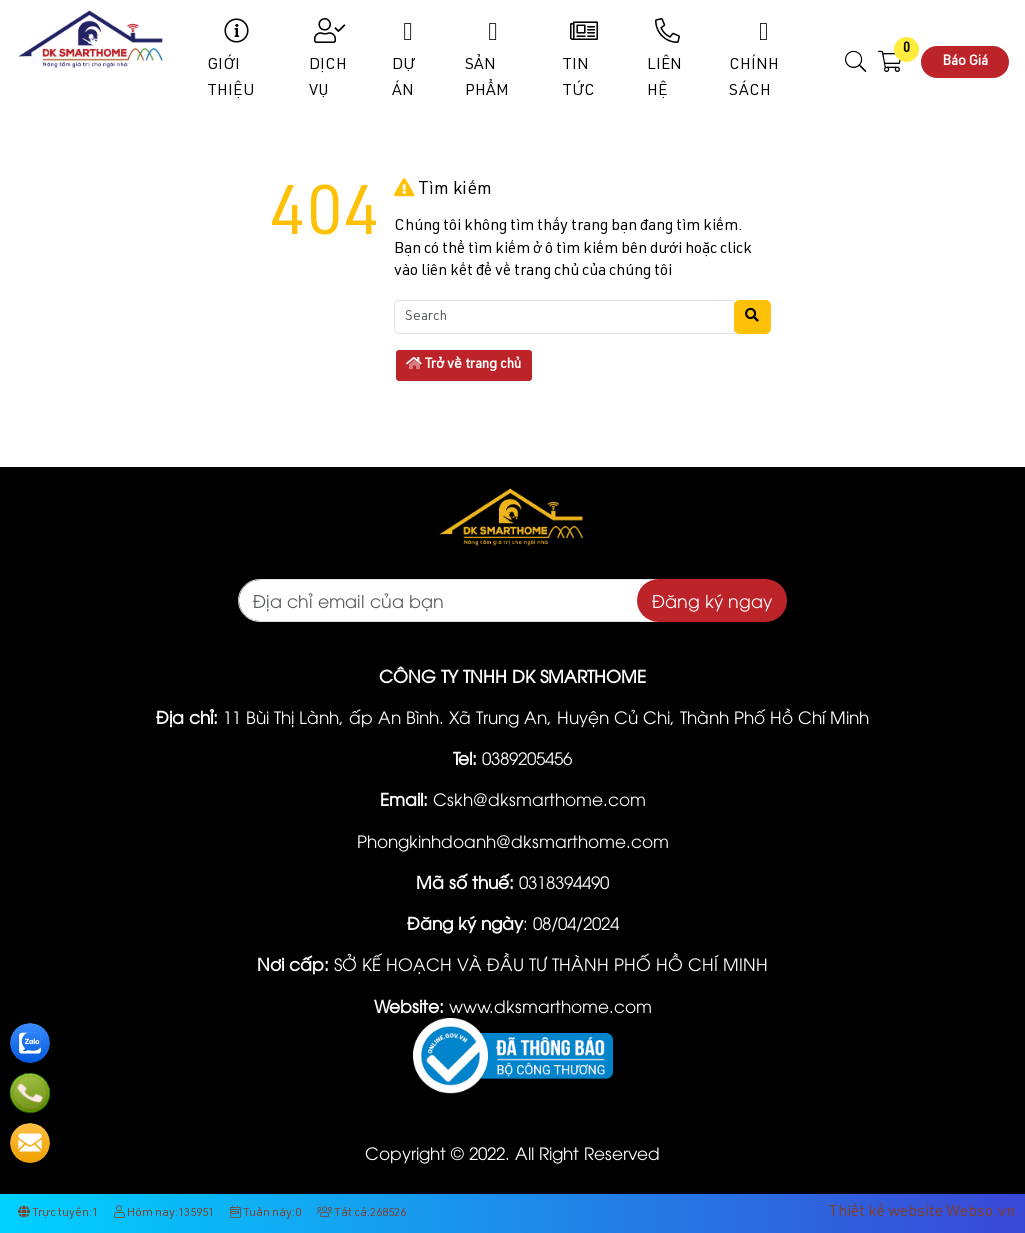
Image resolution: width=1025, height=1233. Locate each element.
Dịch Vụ (329, 59)
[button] (856, 62)
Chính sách (763, 59)
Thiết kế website (885, 1213)
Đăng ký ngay (712, 600)
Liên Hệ (667, 59)
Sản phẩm (492, 59)
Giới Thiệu (237, 59)
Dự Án (407, 59)
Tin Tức (583, 59)
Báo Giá (965, 62)
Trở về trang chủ (463, 364)
